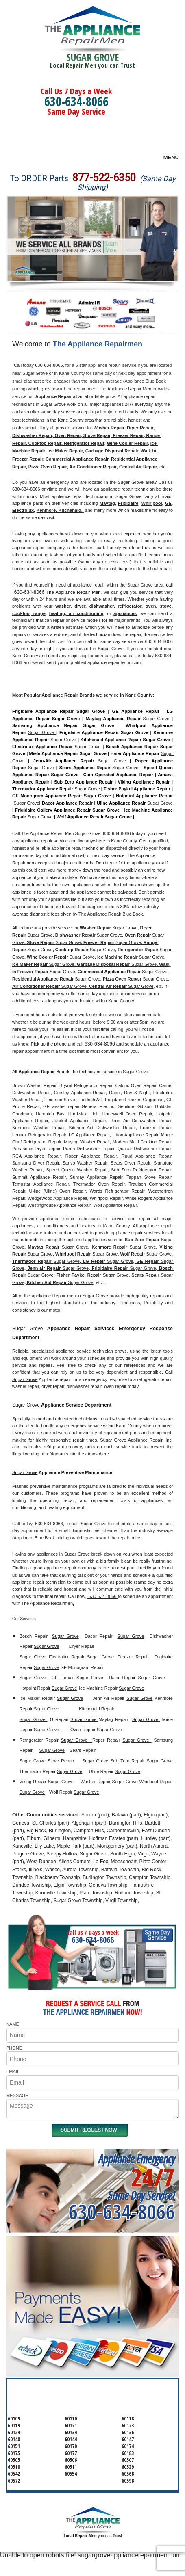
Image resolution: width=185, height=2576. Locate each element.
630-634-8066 (76, 101)
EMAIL (13, 2071)
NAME (12, 2024)
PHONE (14, 2048)
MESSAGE (17, 2095)
